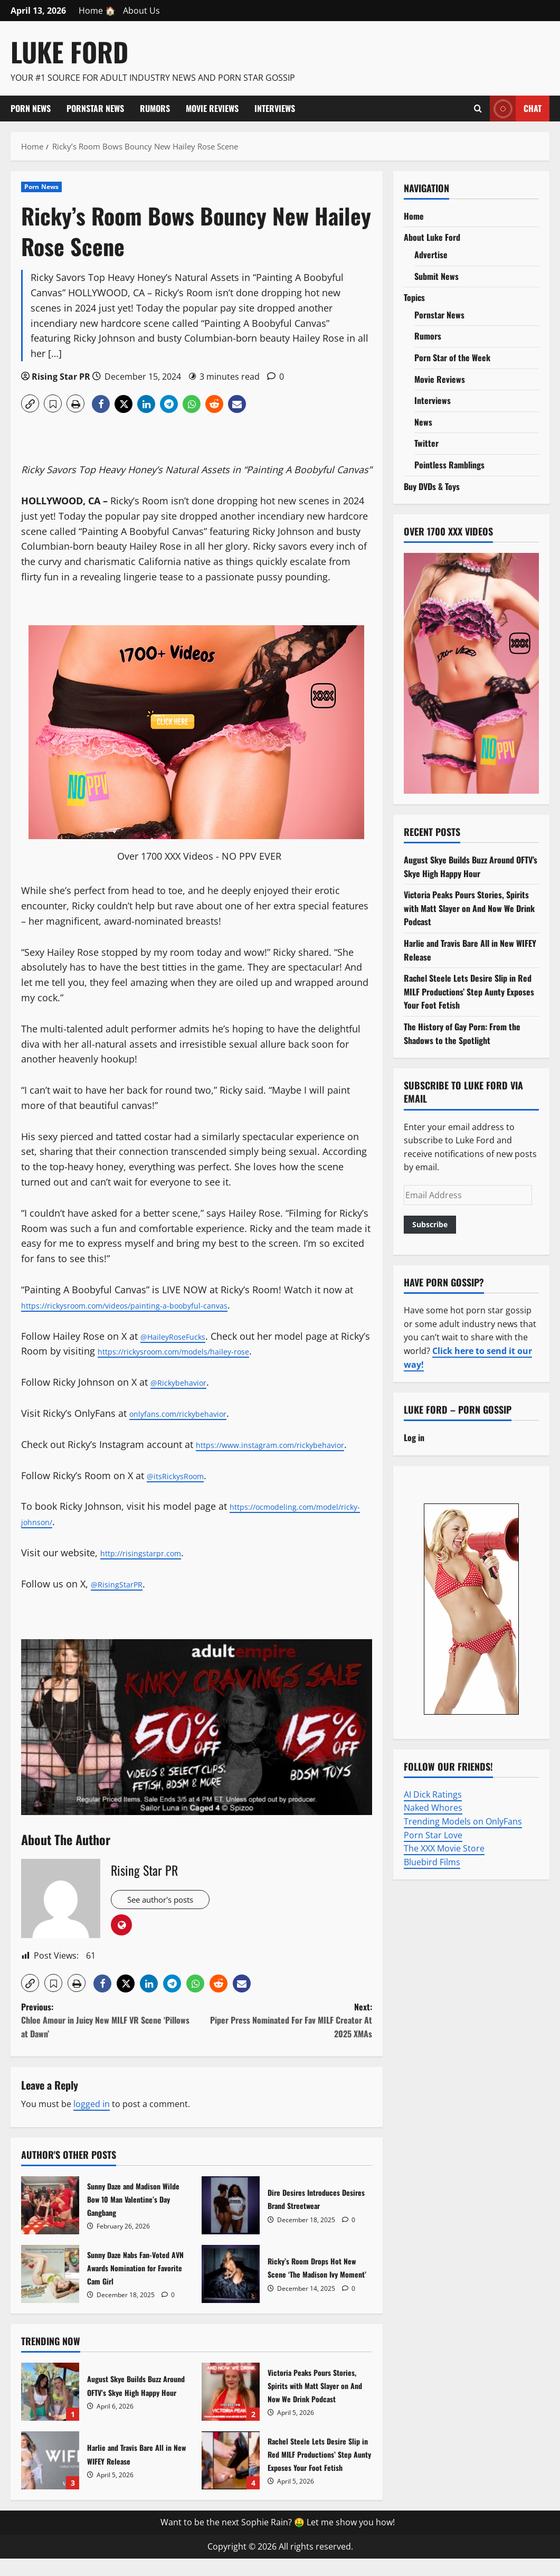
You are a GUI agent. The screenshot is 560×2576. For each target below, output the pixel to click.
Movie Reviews (212, 108)
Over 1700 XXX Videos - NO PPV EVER (199, 856)
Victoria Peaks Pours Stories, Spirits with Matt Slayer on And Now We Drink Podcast (231, 2409)
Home (414, 216)
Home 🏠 (97, 10)
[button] (30, 403)
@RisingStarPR (123, 1599)
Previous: (108, 2037)
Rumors (155, 108)
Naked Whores (433, 1807)
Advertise (431, 254)
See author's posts (168, 1917)
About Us (141, 10)
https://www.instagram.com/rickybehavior (115, 1459)
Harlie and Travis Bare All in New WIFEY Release (50, 2478)
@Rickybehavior (185, 1382)
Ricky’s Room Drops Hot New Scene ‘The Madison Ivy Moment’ (231, 2291)
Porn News (31, 108)
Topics (414, 297)
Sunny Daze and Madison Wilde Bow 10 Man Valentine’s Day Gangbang (50, 2223)
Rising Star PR (61, 376)
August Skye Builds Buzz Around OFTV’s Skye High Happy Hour (50, 2409)
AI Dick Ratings (433, 1794)
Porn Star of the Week (452, 357)
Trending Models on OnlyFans (463, 1821)
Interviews (274, 108)
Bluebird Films (432, 1862)
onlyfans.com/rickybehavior (191, 1413)
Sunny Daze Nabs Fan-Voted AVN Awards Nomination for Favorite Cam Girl (50, 2291)
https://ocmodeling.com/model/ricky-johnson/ (125, 1536)
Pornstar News (95, 108)
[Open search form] (478, 108)
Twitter (426, 443)
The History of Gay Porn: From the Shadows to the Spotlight (462, 1033)
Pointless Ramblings (449, 464)
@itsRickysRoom (183, 1490)
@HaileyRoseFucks (181, 1336)
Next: (284, 2037)
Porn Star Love (433, 1835)
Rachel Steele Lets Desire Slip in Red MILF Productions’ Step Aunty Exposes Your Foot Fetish (231, 2478)
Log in (414, 1437)
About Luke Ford (432, 237)
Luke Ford (69, 51)
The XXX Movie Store (444, 1848)
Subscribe (430, 1224)
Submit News (436, 276)
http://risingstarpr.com (151, 1568)
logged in (91, 2121)
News (423, 422)
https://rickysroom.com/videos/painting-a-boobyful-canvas (152, 1305)
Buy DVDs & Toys (432, 486)
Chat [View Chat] (516, 108)
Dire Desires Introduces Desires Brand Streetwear (231, 2223)
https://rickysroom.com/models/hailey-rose (226, 1351)
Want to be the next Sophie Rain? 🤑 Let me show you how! (277, 2539)
